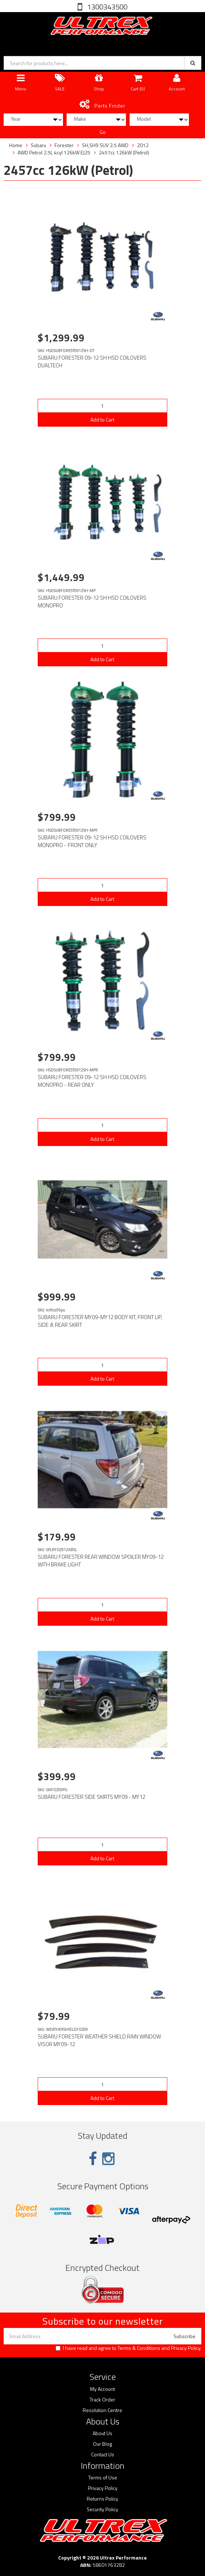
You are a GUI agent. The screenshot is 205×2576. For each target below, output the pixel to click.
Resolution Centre (102, 2410)
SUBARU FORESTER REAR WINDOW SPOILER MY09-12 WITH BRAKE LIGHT (101, 1561)
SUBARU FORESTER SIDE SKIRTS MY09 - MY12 (91, 1797)
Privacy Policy (185, 2348)
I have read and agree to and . (128, 2348)
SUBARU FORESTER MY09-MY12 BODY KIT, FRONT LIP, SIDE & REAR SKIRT (100, 1321)
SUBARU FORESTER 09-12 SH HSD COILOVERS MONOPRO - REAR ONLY (92, 1081)
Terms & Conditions (139, 2348)
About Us (102, 2433)
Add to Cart (102, 419)
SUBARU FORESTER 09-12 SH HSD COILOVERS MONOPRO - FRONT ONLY (92, 841)
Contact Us (102, 2454)
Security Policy (102, 2509)
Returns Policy (102, 2498)
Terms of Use (102, 2477)
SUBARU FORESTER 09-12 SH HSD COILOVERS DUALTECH (92, 361)
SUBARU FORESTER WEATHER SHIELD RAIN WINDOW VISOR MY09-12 (99, 2040)
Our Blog (102, 2444)
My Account (102, 2389)
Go (103, 132)
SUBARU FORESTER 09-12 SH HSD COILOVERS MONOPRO (92, 602)
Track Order (102, 2399)
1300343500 (106, 6)
